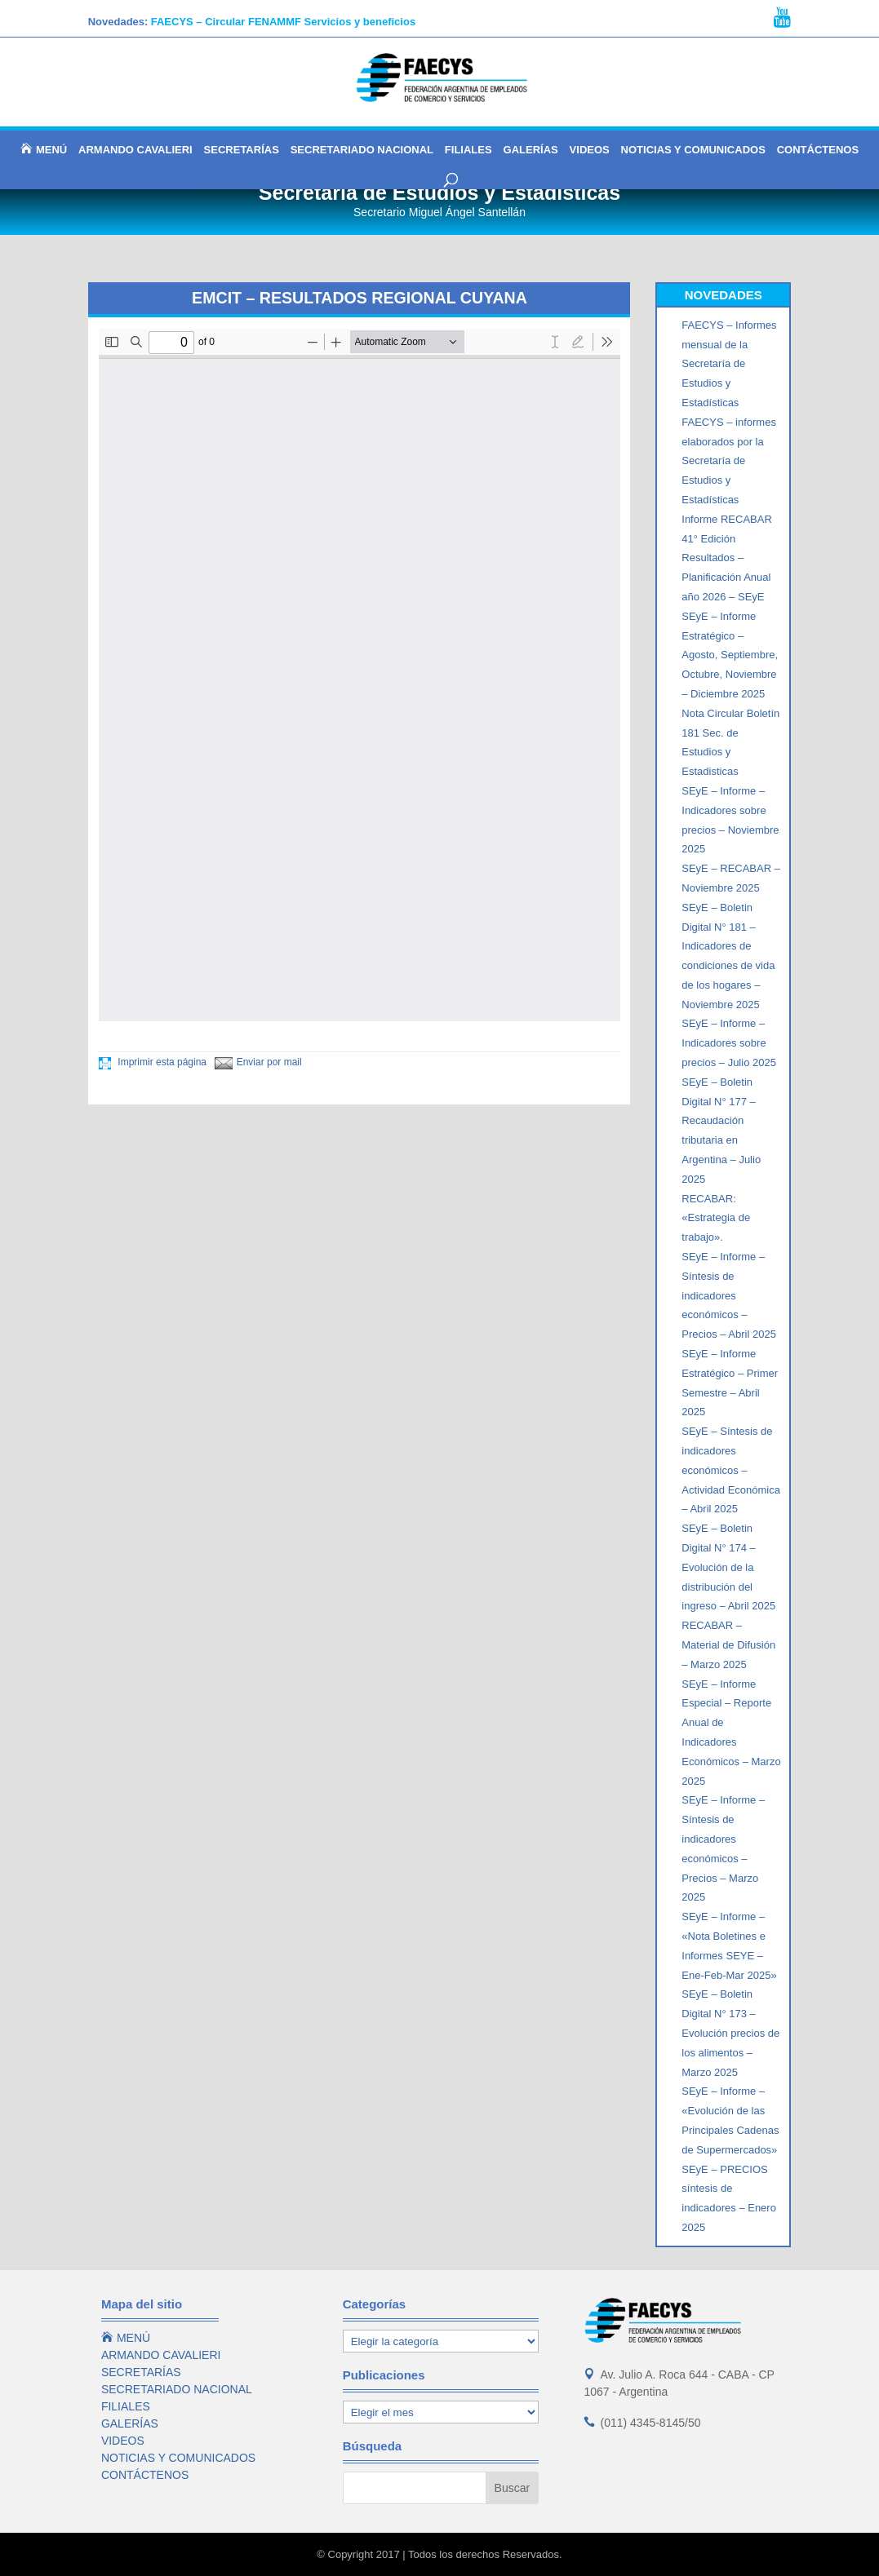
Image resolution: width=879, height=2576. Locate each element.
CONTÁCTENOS (818, 150)
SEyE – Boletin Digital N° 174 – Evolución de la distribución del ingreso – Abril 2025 (728, 1567)
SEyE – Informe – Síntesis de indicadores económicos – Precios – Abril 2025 (728, 1295)
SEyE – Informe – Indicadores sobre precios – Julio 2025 (728, 1043)
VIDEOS (590, 150)
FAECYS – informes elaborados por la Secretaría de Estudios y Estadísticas (728, 461)
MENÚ (43, 149)
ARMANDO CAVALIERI (135, 150)
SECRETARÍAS (241, 150)
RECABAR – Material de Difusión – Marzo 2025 (728, 1645)
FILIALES (468, 150)
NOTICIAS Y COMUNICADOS (693, 150)
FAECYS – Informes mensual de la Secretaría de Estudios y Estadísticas (728, 364)
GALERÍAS (531, 150)
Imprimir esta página (152, 1062)
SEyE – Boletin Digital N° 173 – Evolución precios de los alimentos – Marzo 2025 (730, 2033)
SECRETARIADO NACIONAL (362, 150)
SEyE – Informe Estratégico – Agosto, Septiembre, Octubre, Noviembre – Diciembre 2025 (729, 655)
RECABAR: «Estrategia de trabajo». (715, 1218)
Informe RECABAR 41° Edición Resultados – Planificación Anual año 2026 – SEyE (726, 558)
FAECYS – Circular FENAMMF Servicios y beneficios (283, 21)
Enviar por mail (258, 1062)
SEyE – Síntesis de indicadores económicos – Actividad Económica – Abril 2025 (730, 1470)
